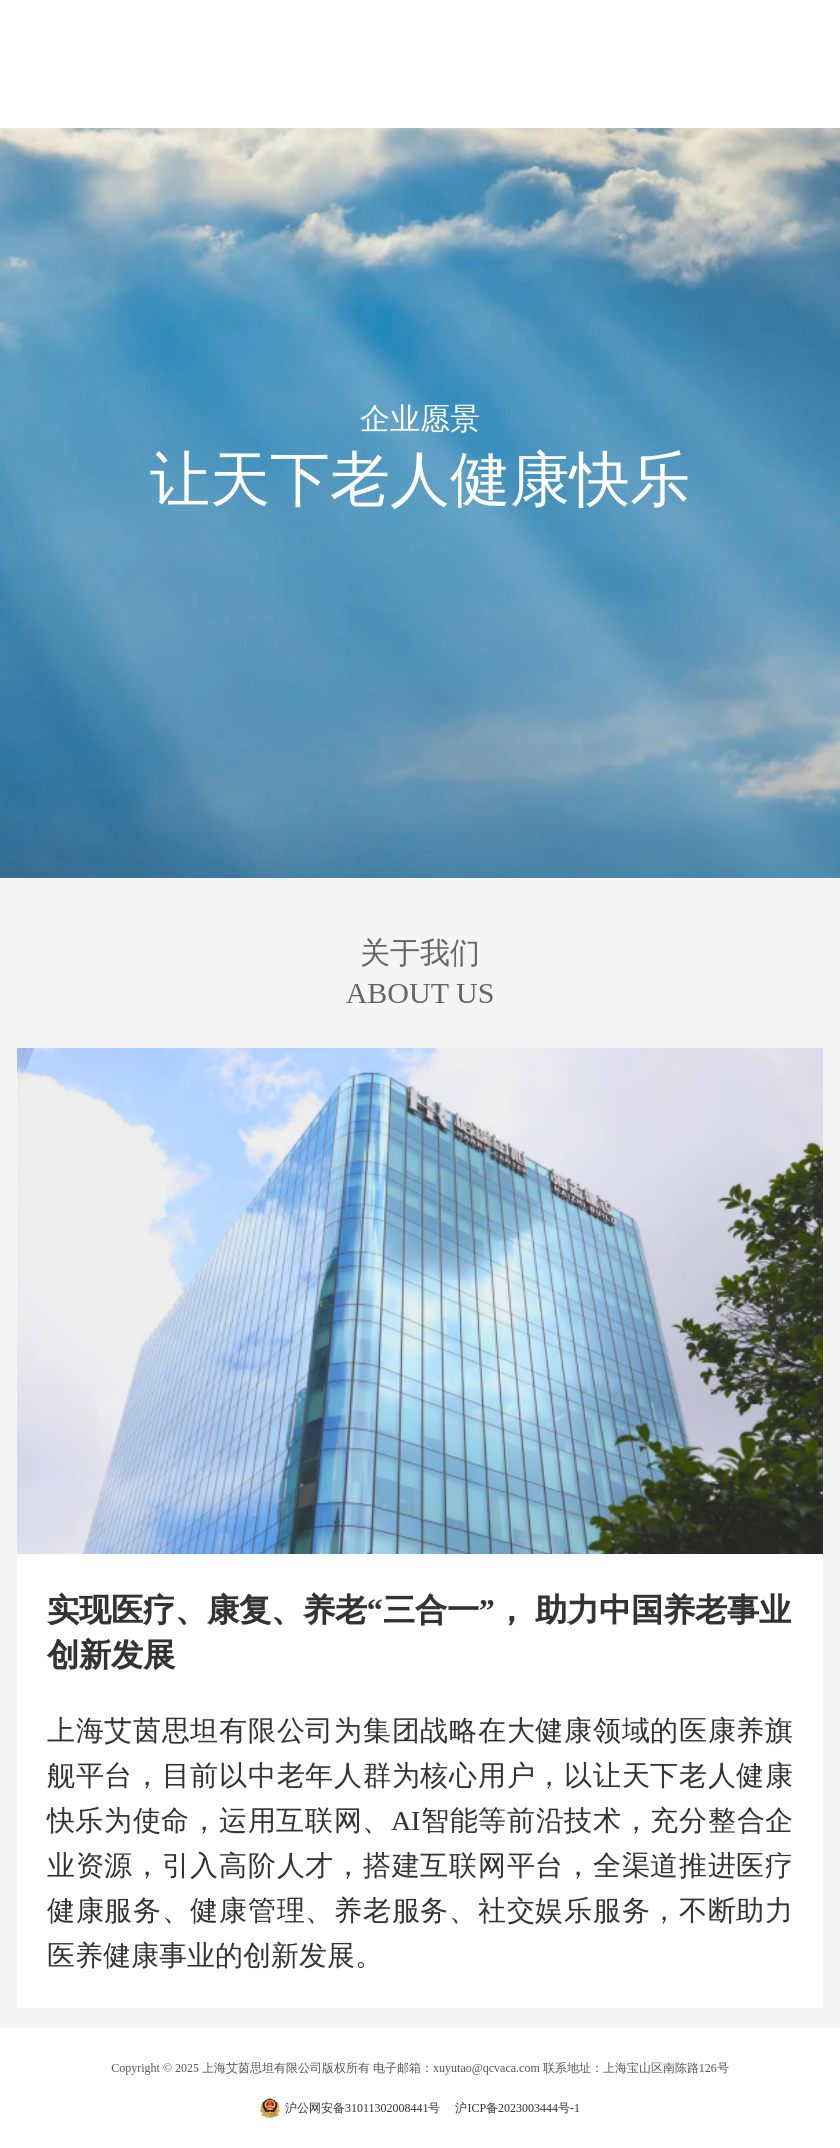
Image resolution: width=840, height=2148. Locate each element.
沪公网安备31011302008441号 (363, 2108)
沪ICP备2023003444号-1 (517, 2108)
